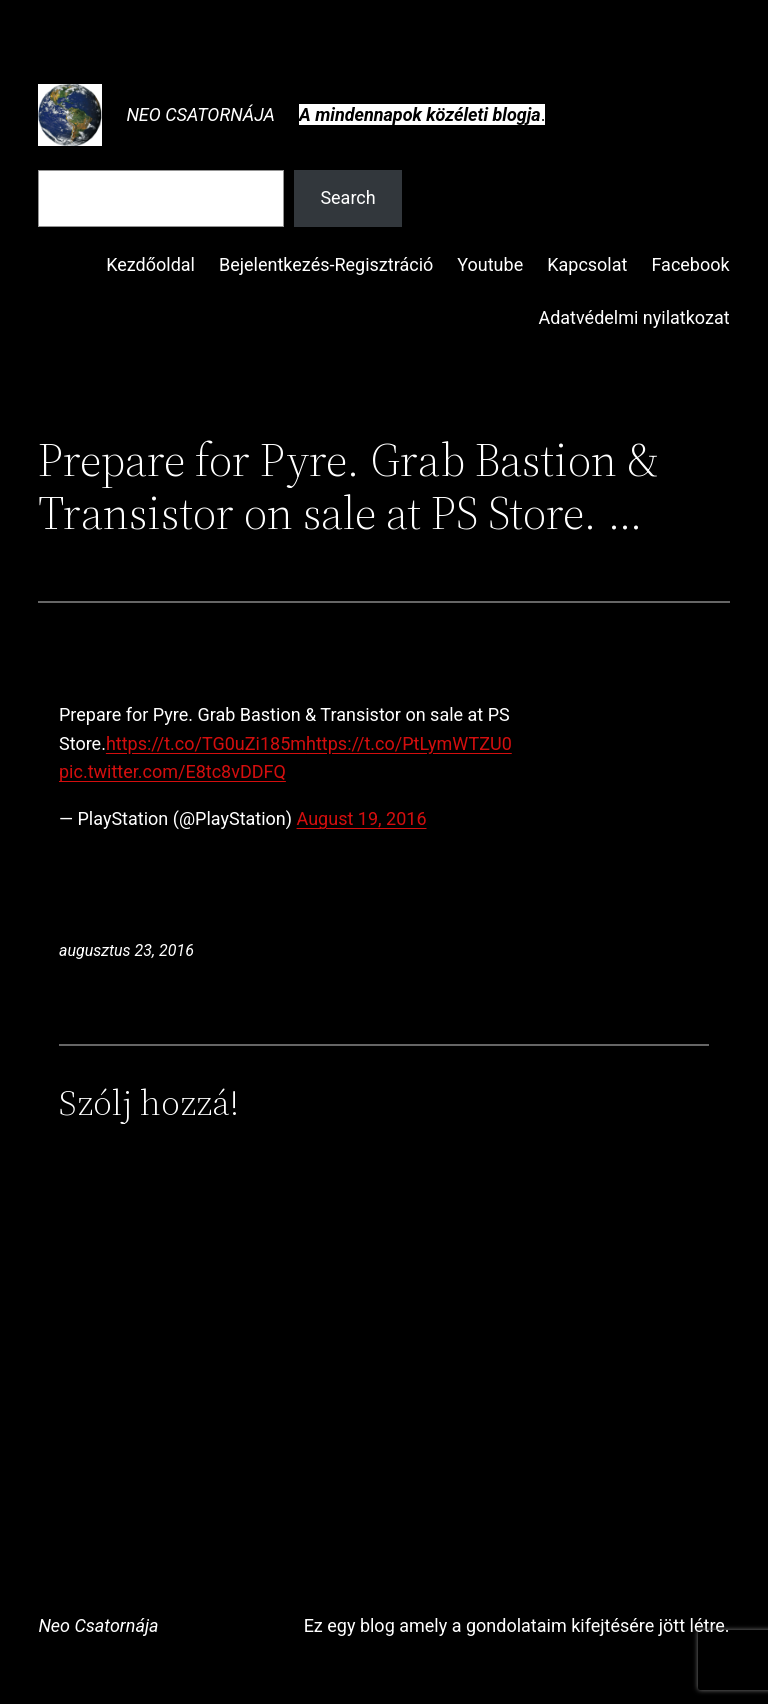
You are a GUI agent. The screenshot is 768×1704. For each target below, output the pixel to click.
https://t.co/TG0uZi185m (206, 743)
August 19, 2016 (362, 818)
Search (347, 197)
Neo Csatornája (200, 114)
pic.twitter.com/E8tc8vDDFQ (172, 771)
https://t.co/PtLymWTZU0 (409, 743)
